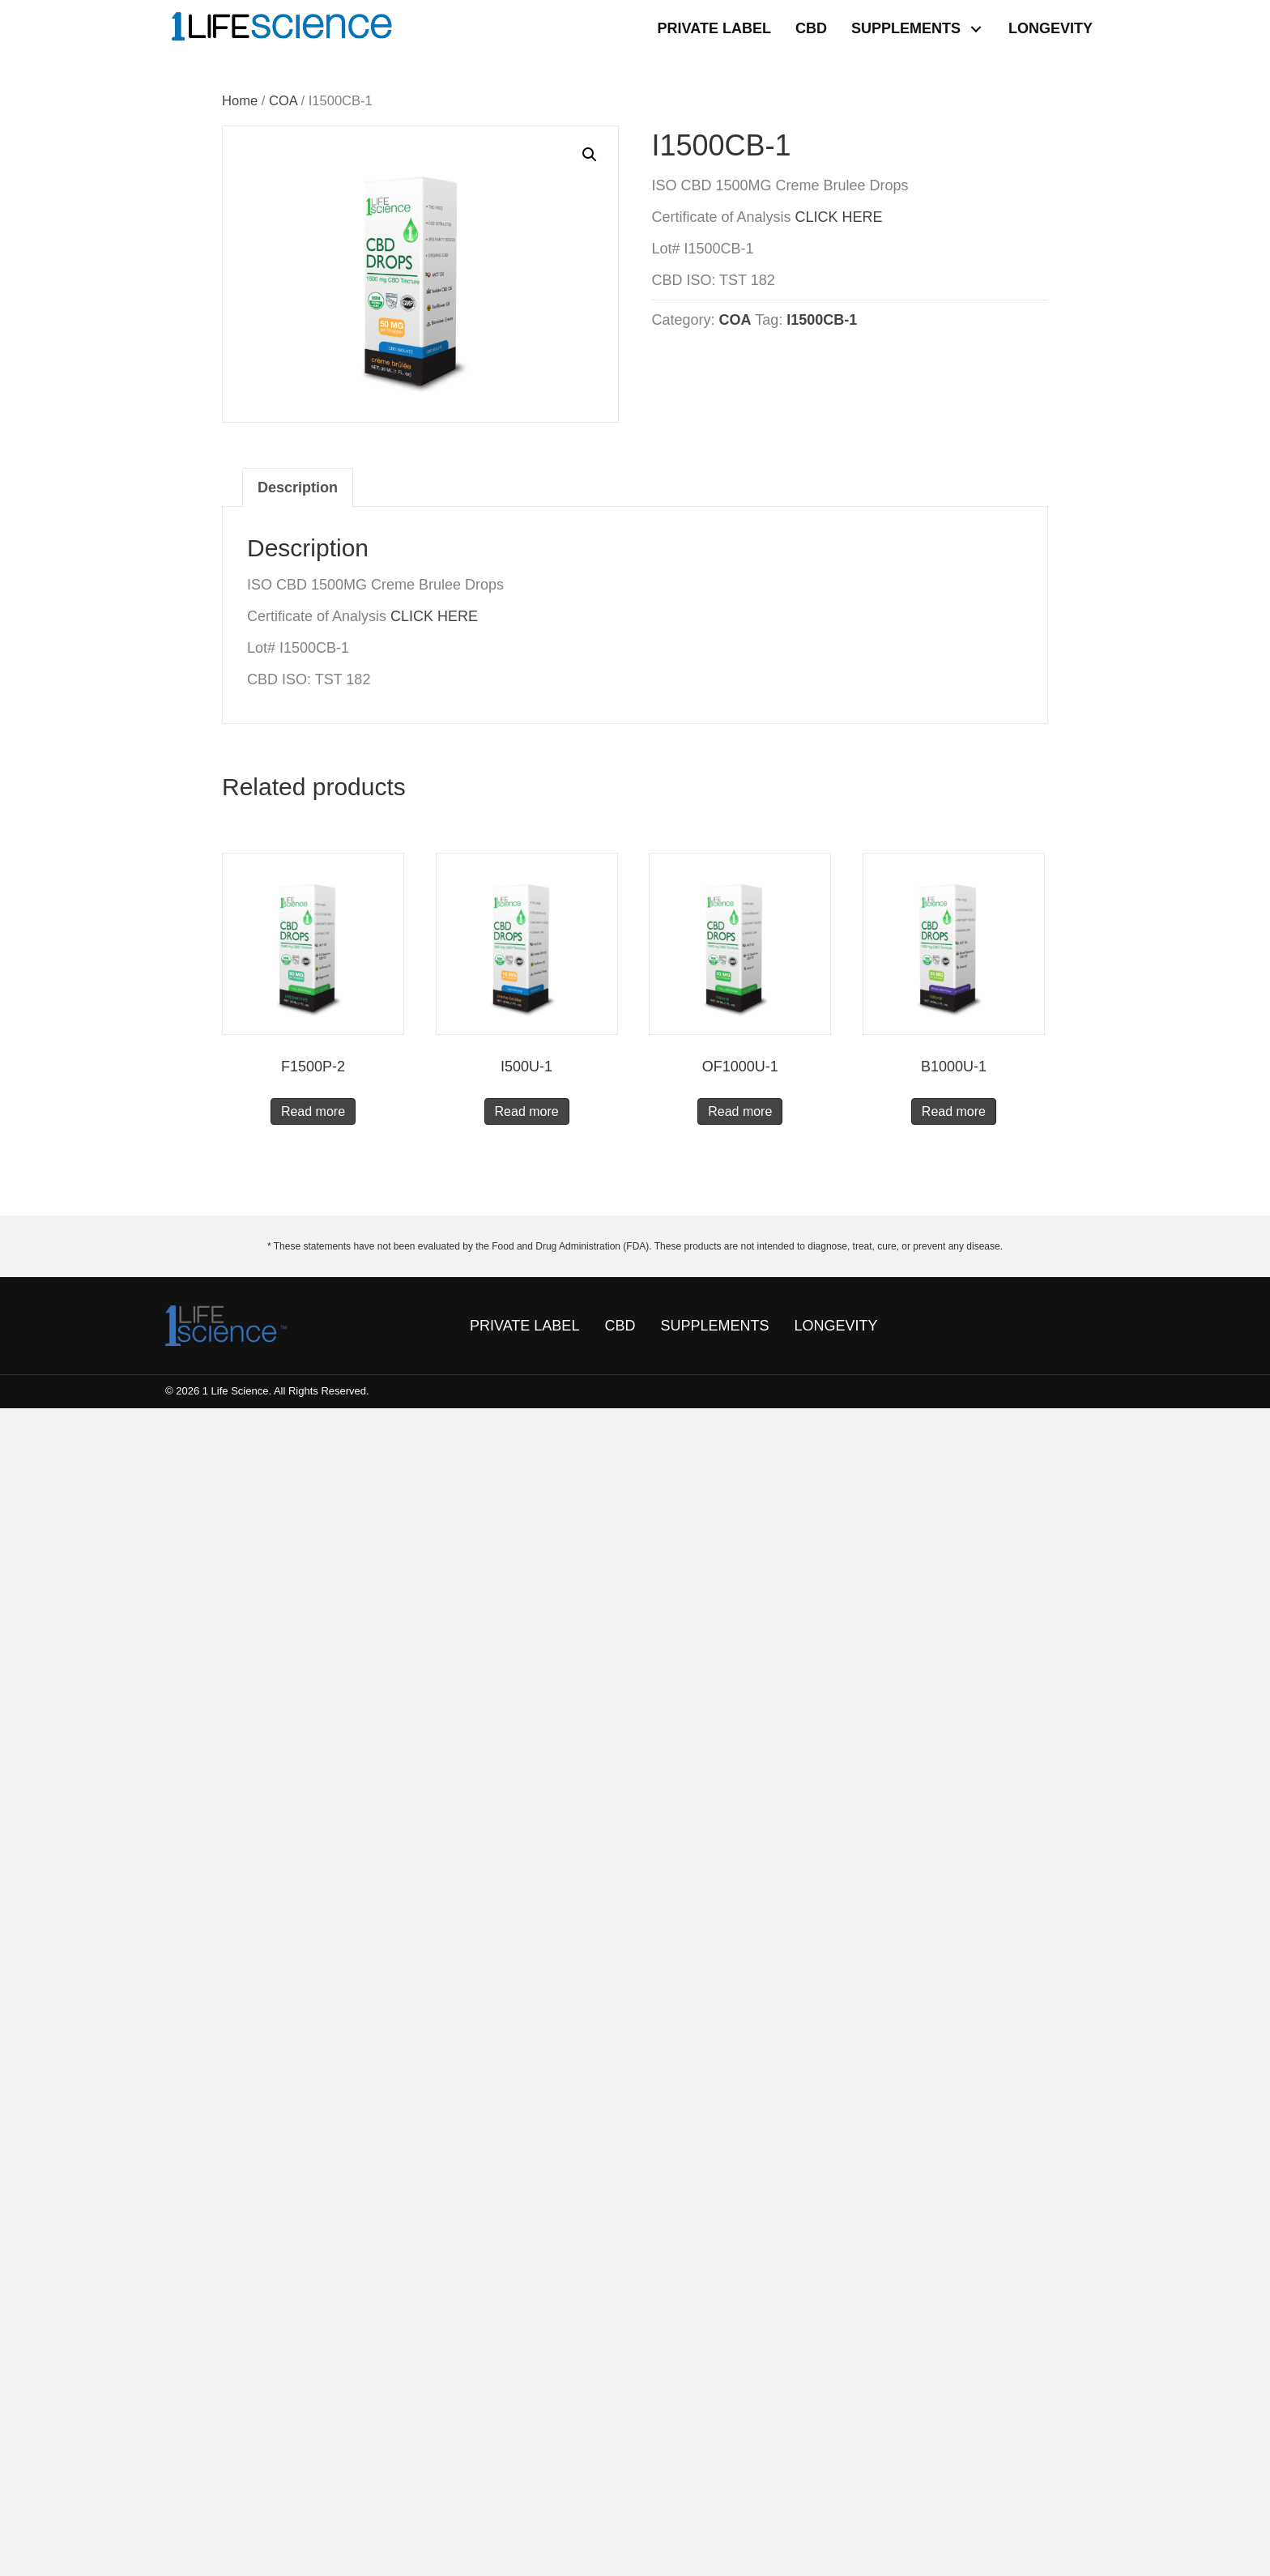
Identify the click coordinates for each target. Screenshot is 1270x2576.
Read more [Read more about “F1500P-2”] (313, 1111)
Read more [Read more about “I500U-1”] (527, 1111)
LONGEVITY (835, 1326)
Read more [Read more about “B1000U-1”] (954, 1111)
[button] (976, 28)
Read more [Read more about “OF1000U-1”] (740, 1111)
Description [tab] (298, 487)
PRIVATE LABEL (524, 1326)
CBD (619, 1326)
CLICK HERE (838, 217)
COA (283, 101)
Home (240, 101)
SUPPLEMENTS (714, 1326)
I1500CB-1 (821, 320)
